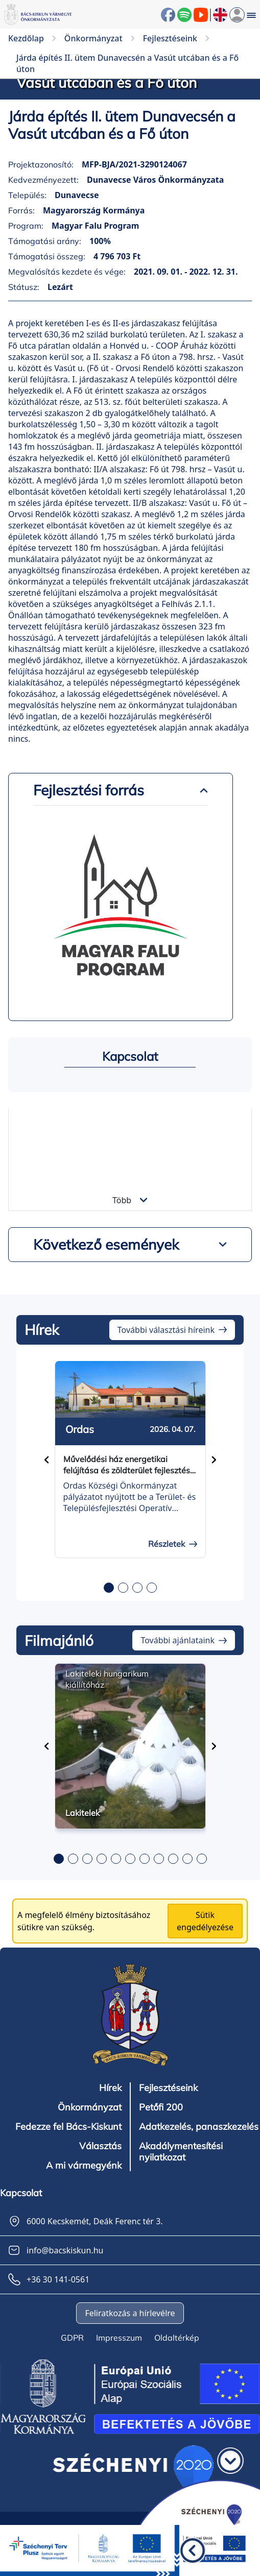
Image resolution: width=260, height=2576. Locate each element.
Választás (100, 2146)
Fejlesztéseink (168, 2088)
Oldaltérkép (176, 2337)
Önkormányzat (90, 2107)
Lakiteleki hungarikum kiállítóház (107, 1679)
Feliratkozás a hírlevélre (130, 2313)
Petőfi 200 (161, 2107)
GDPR (72, 2337)
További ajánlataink (177, 1640)
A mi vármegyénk (84, 2165)
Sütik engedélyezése (205, 1921)
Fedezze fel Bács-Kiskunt (68, 2126)
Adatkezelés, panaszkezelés (198, 2126)
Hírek (110, 2088)
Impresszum (119, 2337)
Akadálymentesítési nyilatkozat (181, 2152)
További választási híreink (166, 1329)
